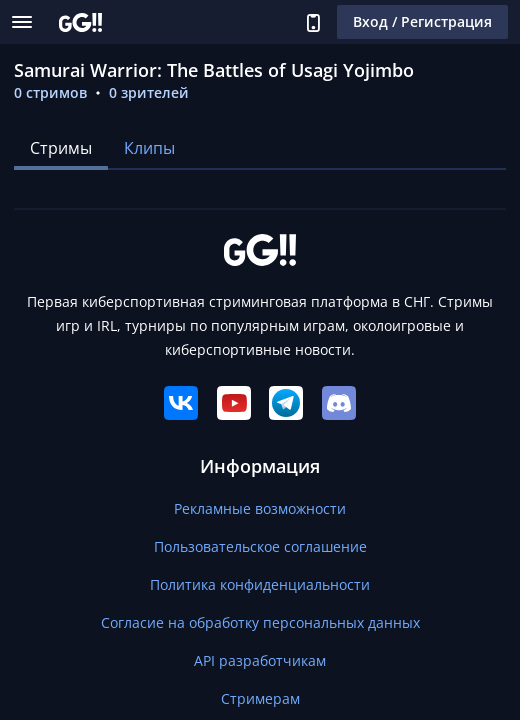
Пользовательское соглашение (260, 546)
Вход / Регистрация (422, 21)
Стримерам (260, 698)
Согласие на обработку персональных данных (260, 622)
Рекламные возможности (260, 508)
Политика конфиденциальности (260, 584)
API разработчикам (260, 660)
